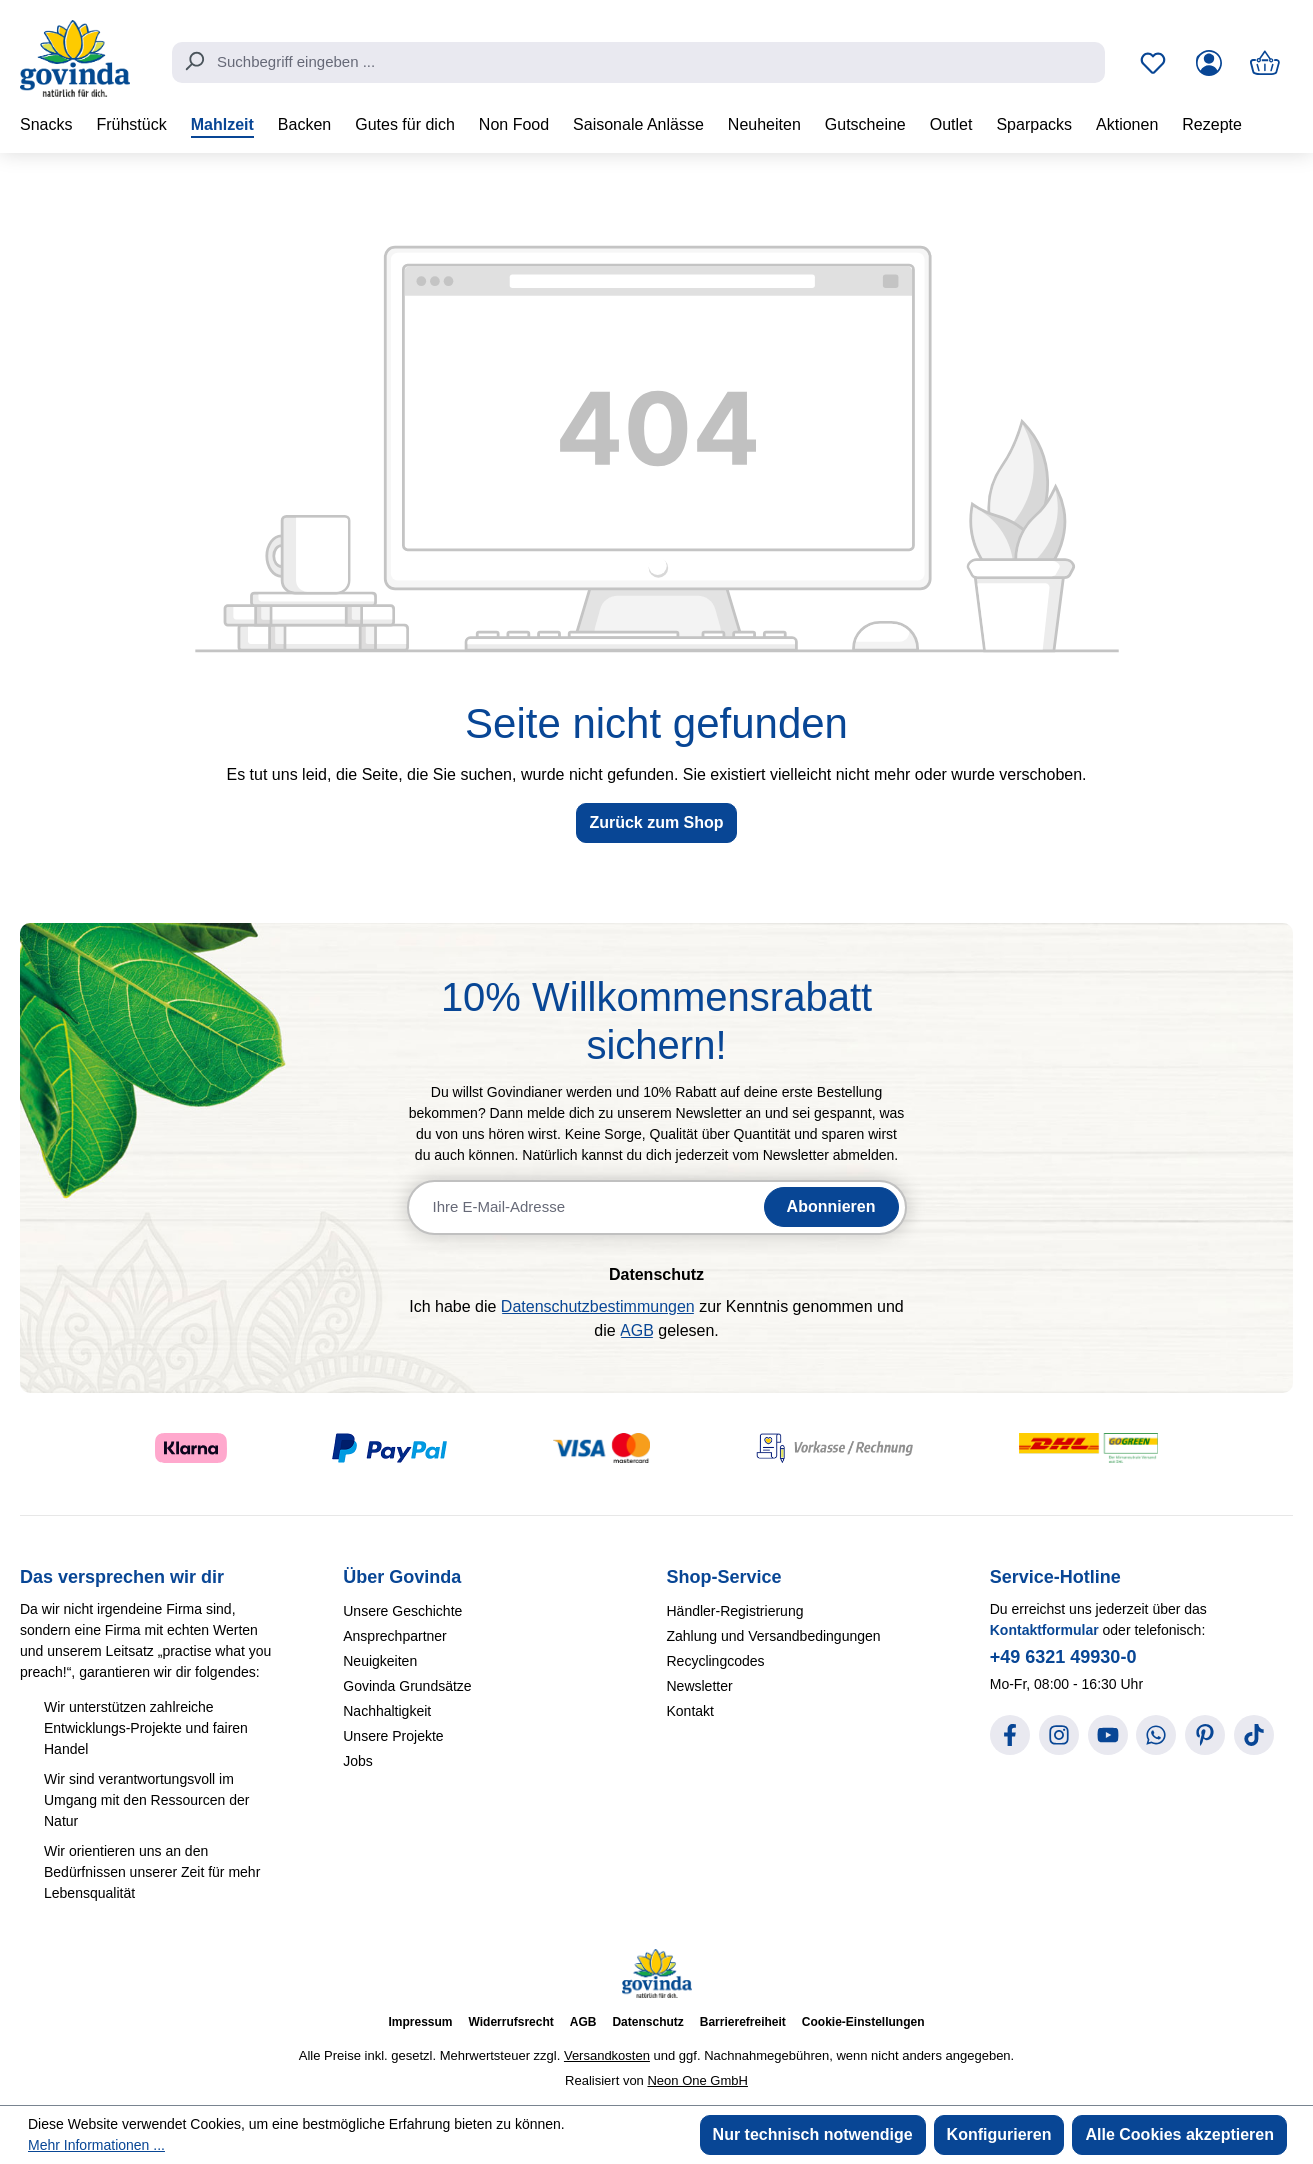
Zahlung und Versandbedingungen (774, 1636)
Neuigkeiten (380, 1661)
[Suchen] (194, 61)
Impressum (420, 2022)
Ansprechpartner (395, 1636)
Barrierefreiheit (743, 2022)
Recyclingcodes (716, 1661)
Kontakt (690, 1711)
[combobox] (638, 63)
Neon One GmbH (697, 2080)
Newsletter (700, 1686)
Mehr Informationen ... (96, 2145)
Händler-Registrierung (735, 1611)
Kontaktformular (1044, 1630)
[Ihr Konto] (1209, 63)
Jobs (358, 1761)
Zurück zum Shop (656, 822)
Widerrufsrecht (511, 2022)
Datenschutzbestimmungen (598, 1306)
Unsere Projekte (393, 1736)
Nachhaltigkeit (387, 1711)
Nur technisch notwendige (813, 2134)
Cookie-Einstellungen (863, 2022)
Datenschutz (647, 2022)
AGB (637, 1330)
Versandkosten (607, 2055)
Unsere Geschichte (402, 1611)
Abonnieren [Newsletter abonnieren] (831, 1206)
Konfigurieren (999, 2134)
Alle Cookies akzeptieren (1179, 2134)
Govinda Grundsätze (407, 1686)
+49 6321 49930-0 (1063, 1657)
